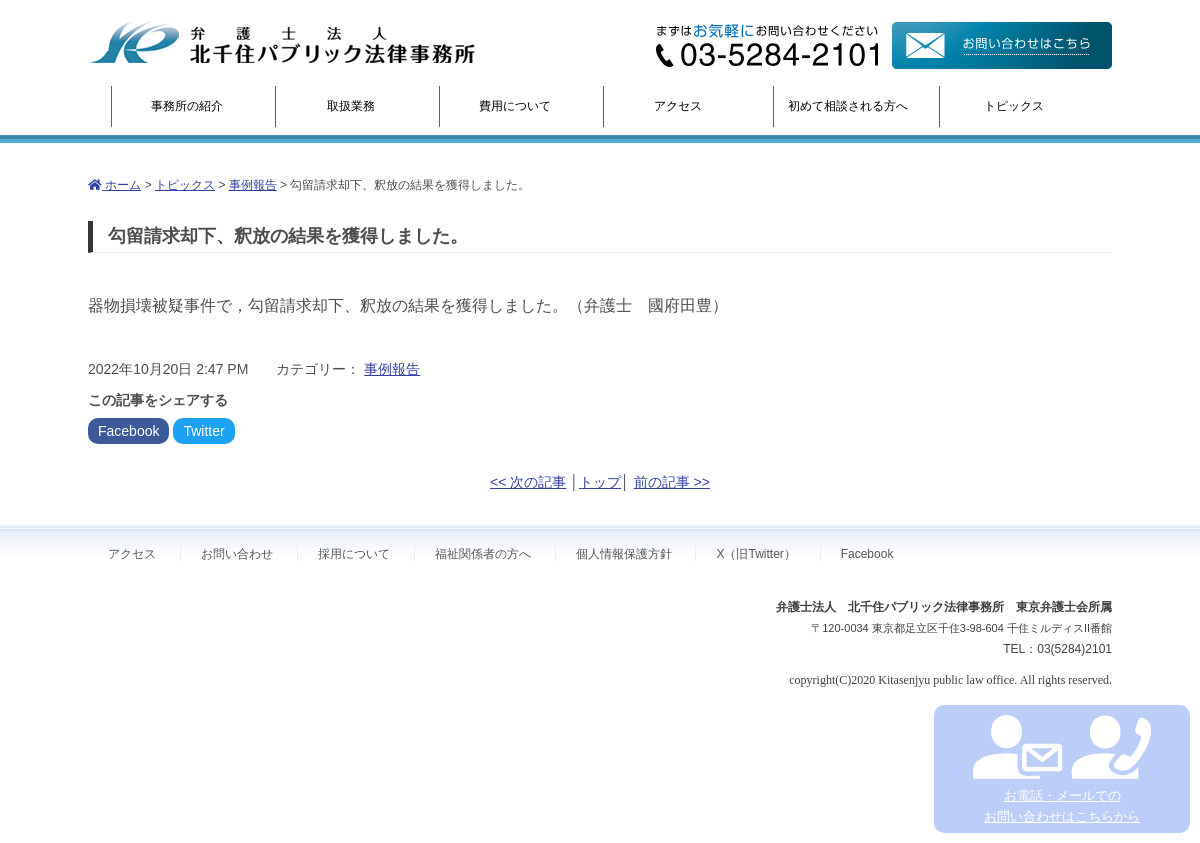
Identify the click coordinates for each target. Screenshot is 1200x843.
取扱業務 (351, 106)
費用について (515, 106)
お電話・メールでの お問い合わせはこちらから (1061, 769)
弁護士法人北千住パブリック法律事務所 (282, 42)
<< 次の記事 (528, 482)
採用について (354, 554)
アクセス (678, 106)
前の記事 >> (672, 482)
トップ (600, 482)
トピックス (1014, 106)
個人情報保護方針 (624, 554)
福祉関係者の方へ (483, 554)
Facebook (128, 431)
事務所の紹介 (187, 106)
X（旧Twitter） (755, 554)
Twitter (203, 431)
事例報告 (253, 185)
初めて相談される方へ (848, 106)
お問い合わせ (237, 554)
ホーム (114, 185)
